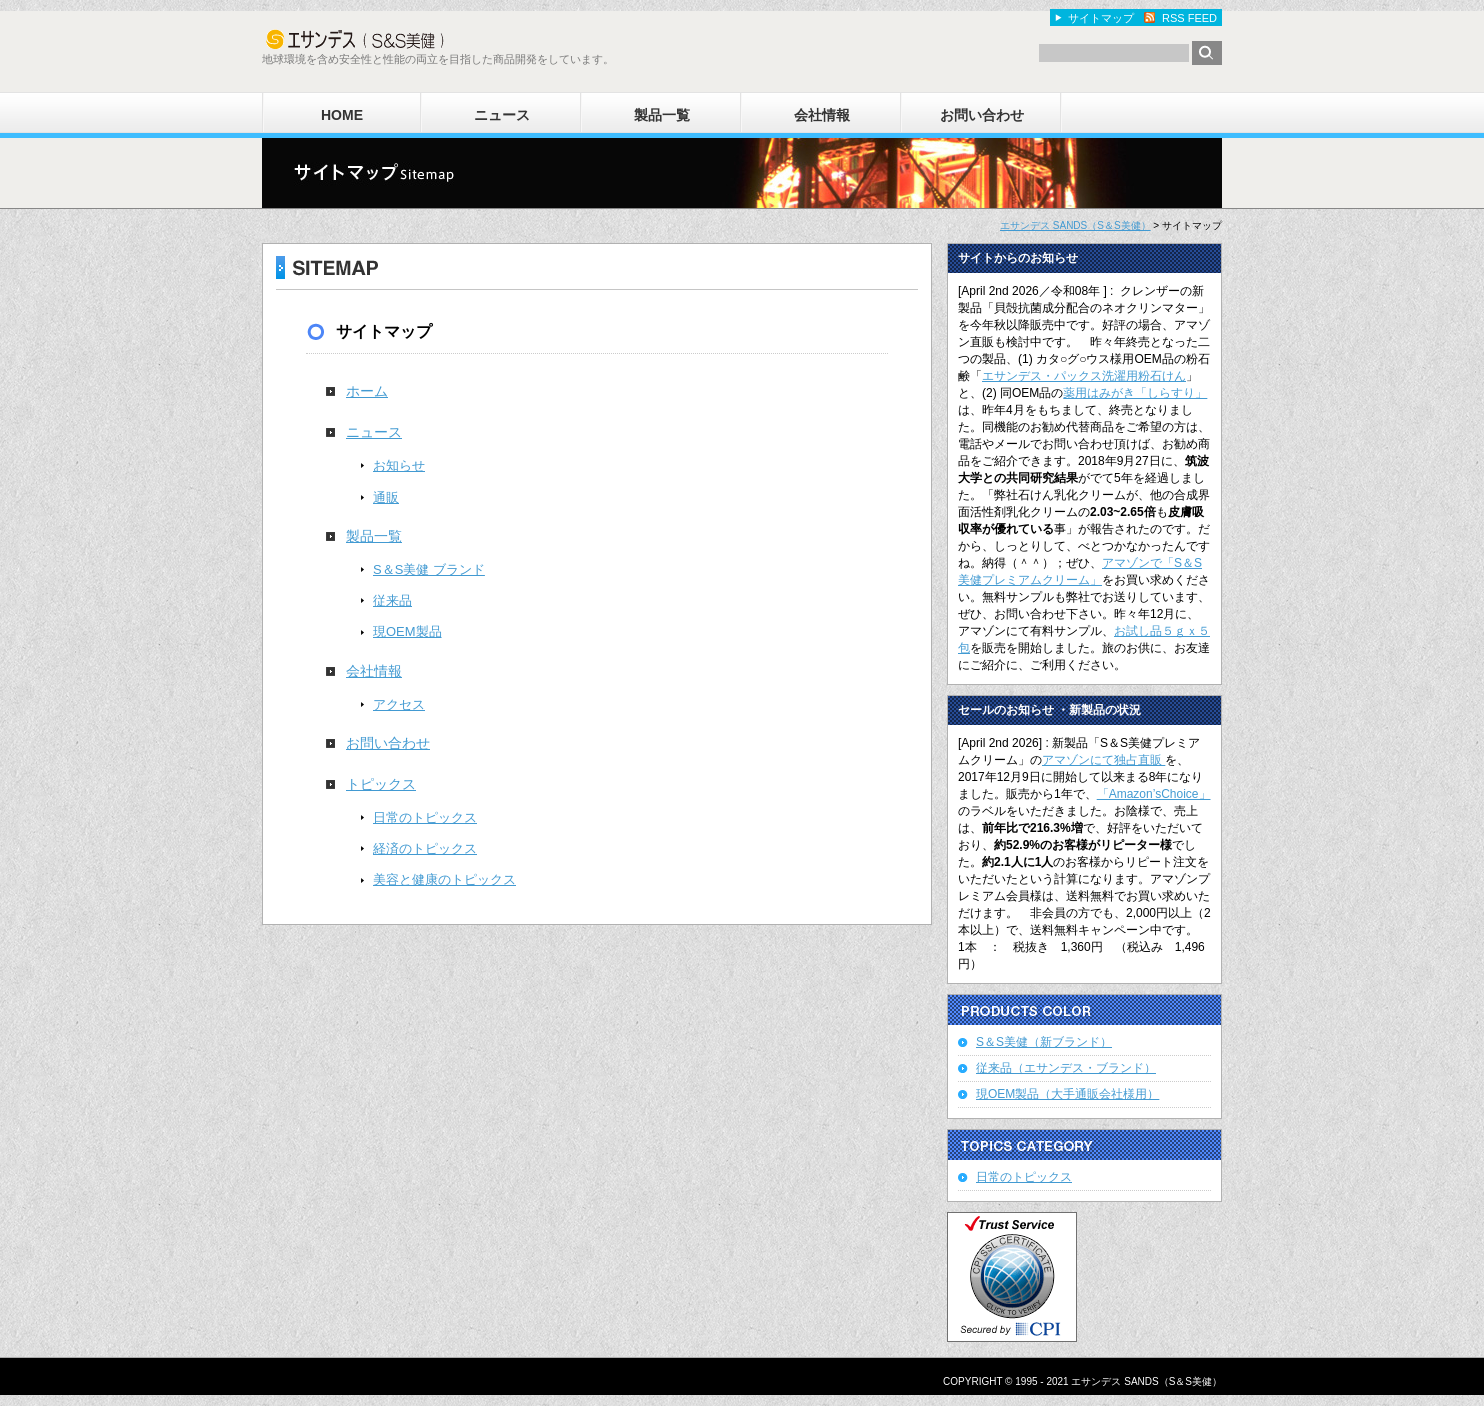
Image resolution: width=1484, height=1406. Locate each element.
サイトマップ (1101, 18)
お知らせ (399, 465)
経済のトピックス (425, 848)
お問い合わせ (982, 115)
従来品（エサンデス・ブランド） (1066, 1068)
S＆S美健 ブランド (429, 569)
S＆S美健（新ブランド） (1044, 1042)
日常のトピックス (425, 817)
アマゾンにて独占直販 (1103, 760)
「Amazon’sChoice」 (1154, 794)
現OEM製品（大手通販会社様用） (1067, 1094)
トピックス (381, 784)
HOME (342, 115)
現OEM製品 (407, 631)
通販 (386, 497)
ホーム (367, 391)
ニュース (502, 115)
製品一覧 (662, 115)
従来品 (392, 600)
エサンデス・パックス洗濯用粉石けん (1084, 376)
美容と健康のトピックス (444, 879)
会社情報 (822, 115)
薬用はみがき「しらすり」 (1135, 393)
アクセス (399, 704)
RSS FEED (1189, 18)
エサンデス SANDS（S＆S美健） (1075, 225)
